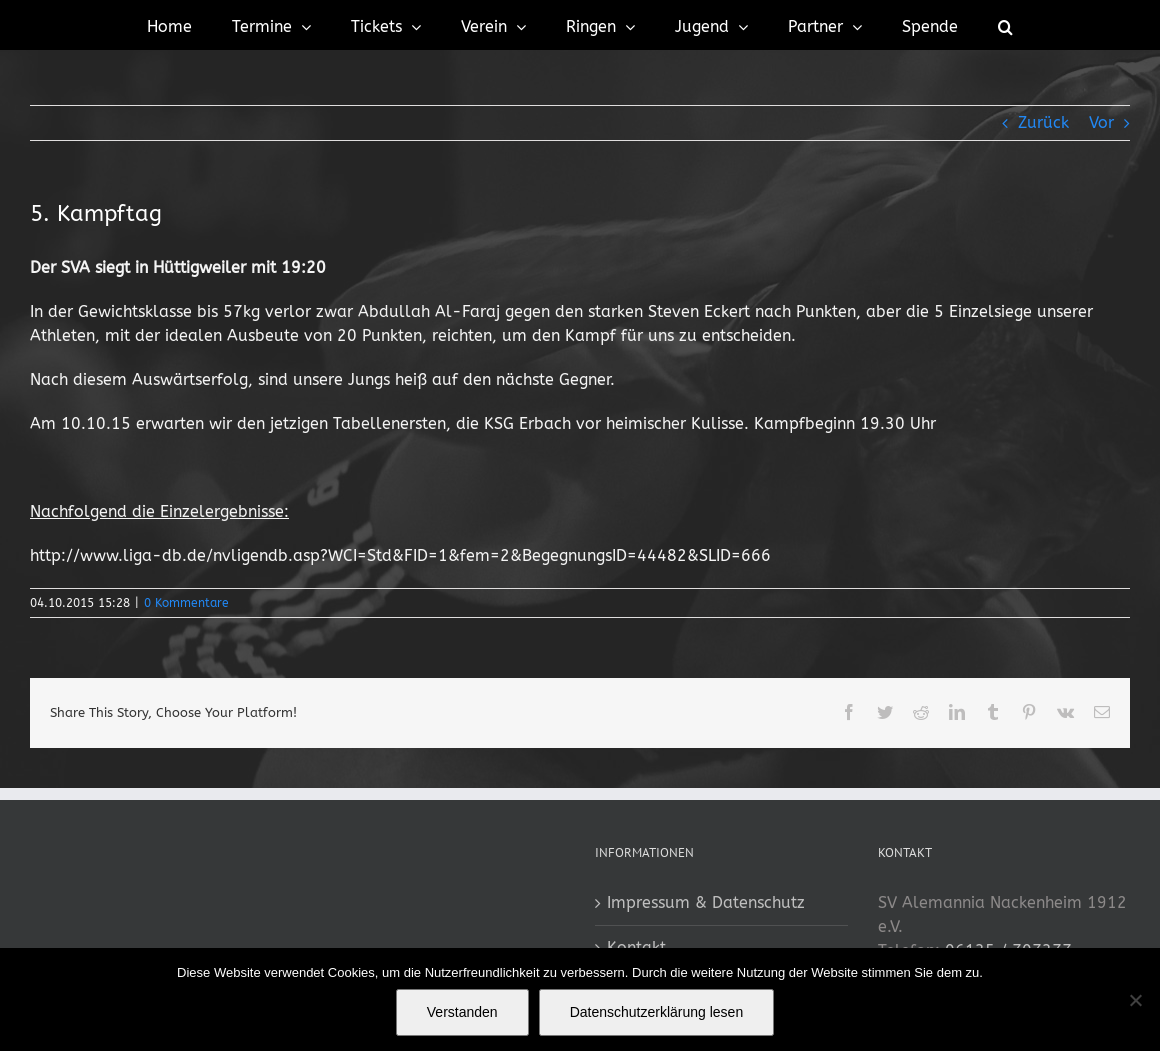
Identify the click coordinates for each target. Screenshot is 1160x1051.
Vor (1101, 122)
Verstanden (462, 1012)
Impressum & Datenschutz (706, 902)
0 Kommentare (186, 603)
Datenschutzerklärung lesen (657, 1012)
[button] (1005, 25)
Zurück (1043, 122)
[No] (1135, 1000)
